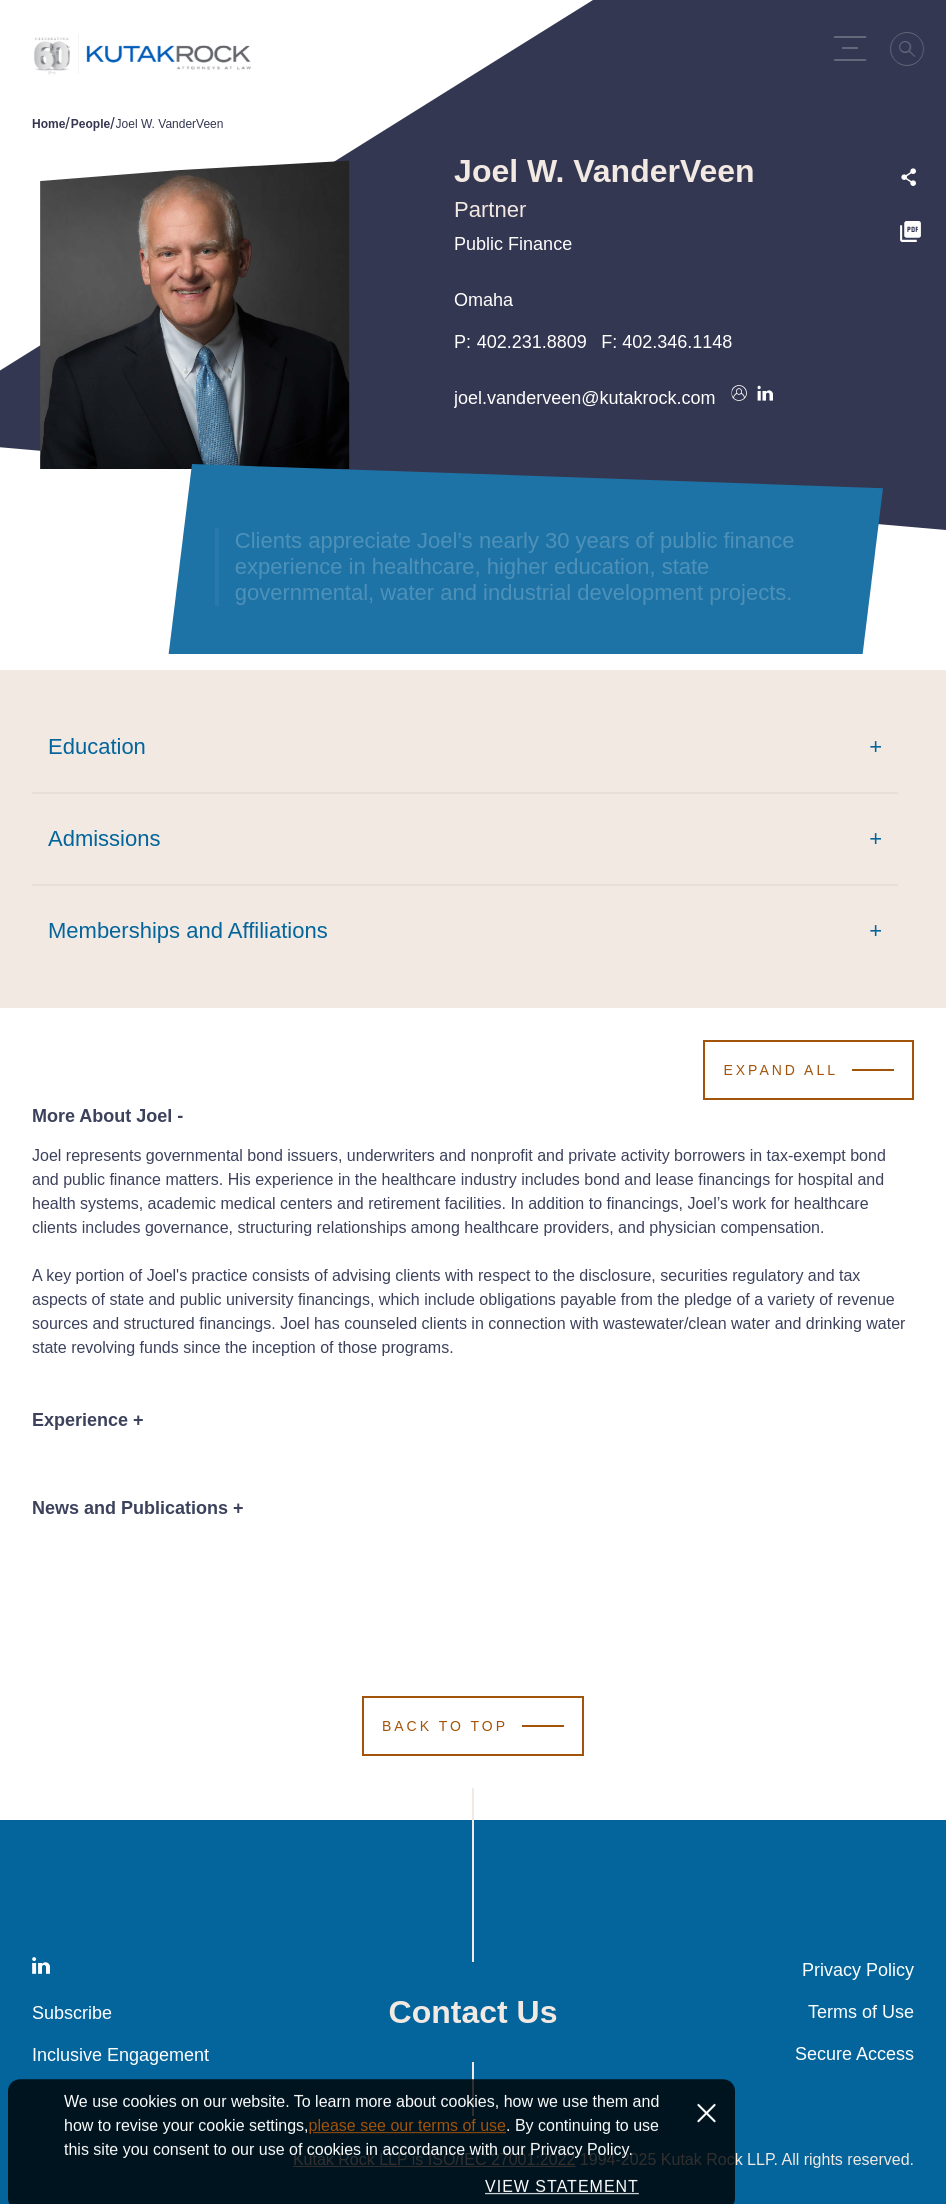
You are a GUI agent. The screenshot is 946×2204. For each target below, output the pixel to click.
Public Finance (513, 244)
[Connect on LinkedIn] (765, 398)
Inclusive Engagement (120, 2055)
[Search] (912, 55)
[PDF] (910, 234)
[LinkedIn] (41, 1969)
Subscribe (72, 2013)
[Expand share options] (909, 177)
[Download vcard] (739, 398)
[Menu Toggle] (854, 48)
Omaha (483, 300)
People (90, 124)
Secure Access (854, 2054)
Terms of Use (861, 2012)
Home (48, 124)
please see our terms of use (407, 2178)
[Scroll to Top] (473, 1726)
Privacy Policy (858, 1970)
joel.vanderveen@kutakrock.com (584, 398)
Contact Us (473, 2012)
